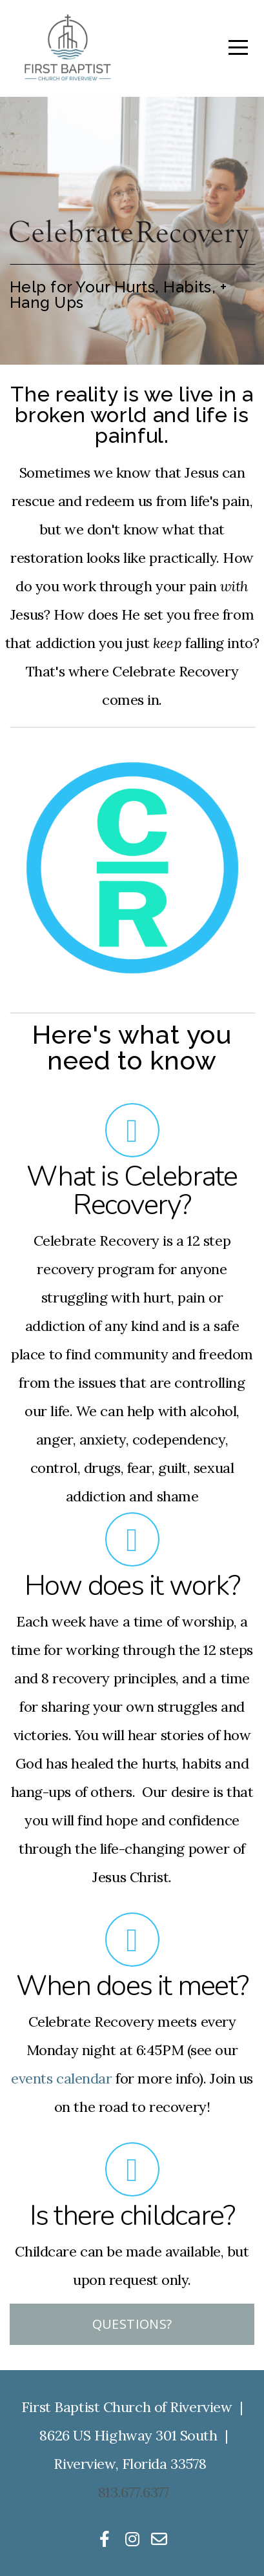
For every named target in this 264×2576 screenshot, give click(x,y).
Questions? (132, 2324)
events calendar (61, 2078)
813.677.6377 (134, 2492)
